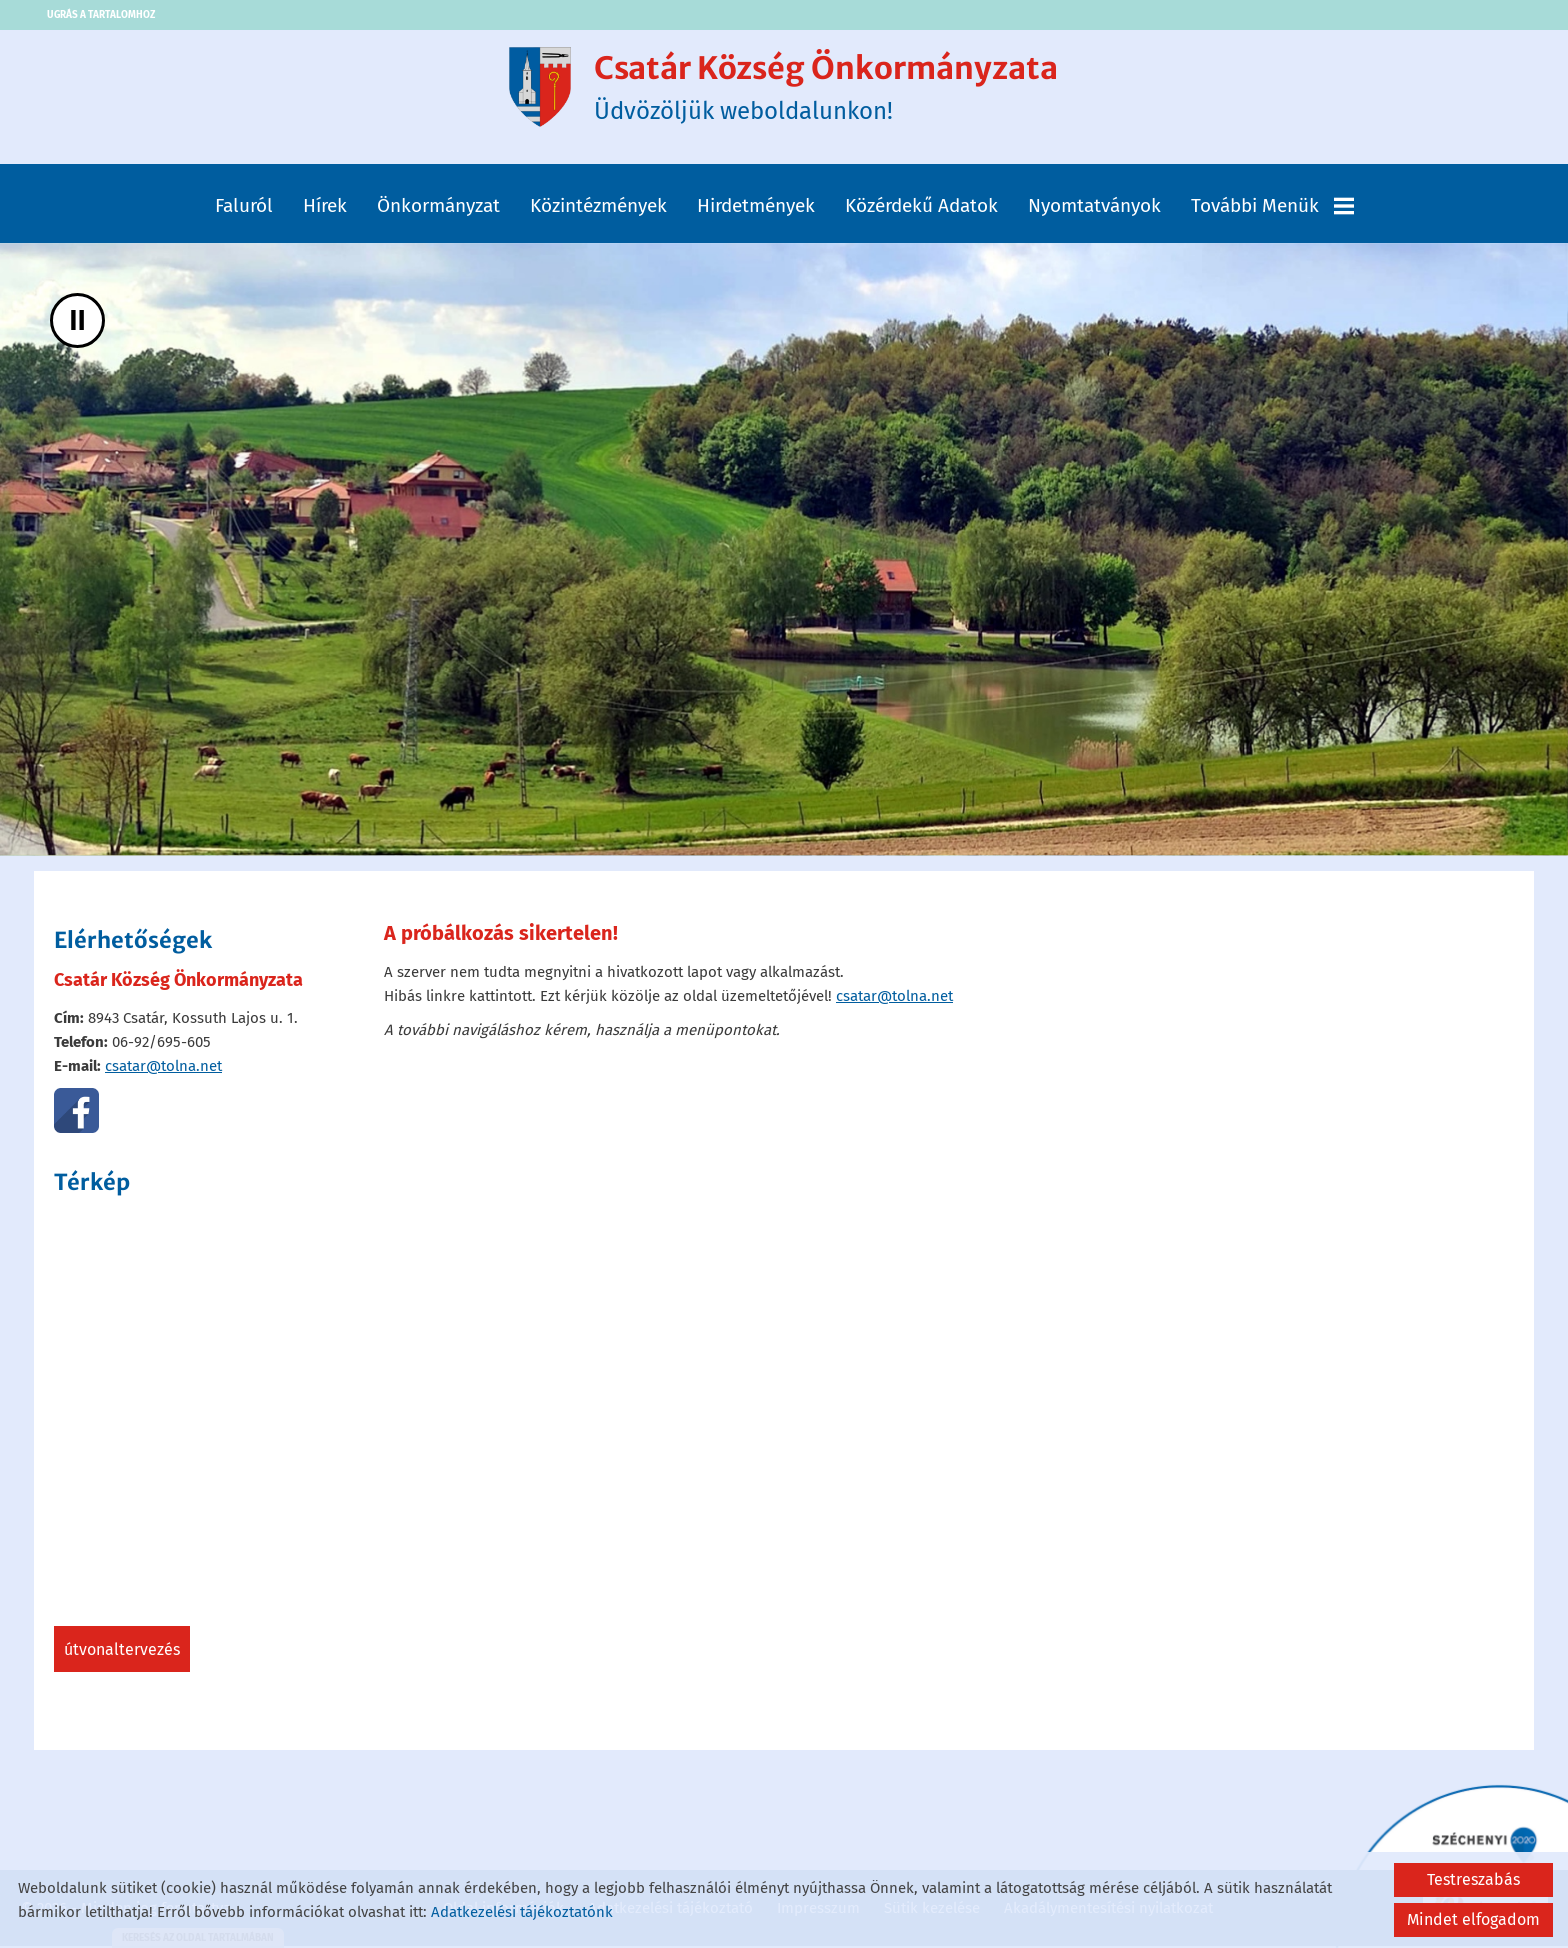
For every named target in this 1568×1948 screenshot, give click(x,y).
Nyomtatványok (1094, 209)
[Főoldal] (530, 89)
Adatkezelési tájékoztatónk (522, 1912)
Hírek (325, 209)
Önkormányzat (438, 209)
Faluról (244, 209)
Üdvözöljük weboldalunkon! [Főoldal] (827, 89)
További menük (1272, 209)
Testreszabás (1473, 1879)
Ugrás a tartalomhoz (105, 15)
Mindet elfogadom (1473, 1919)
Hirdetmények (756, 209)
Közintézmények (598, 209)
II (77, 324)
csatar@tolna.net (163, 1070)
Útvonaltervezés (122, 1653)
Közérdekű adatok (921, 209)
